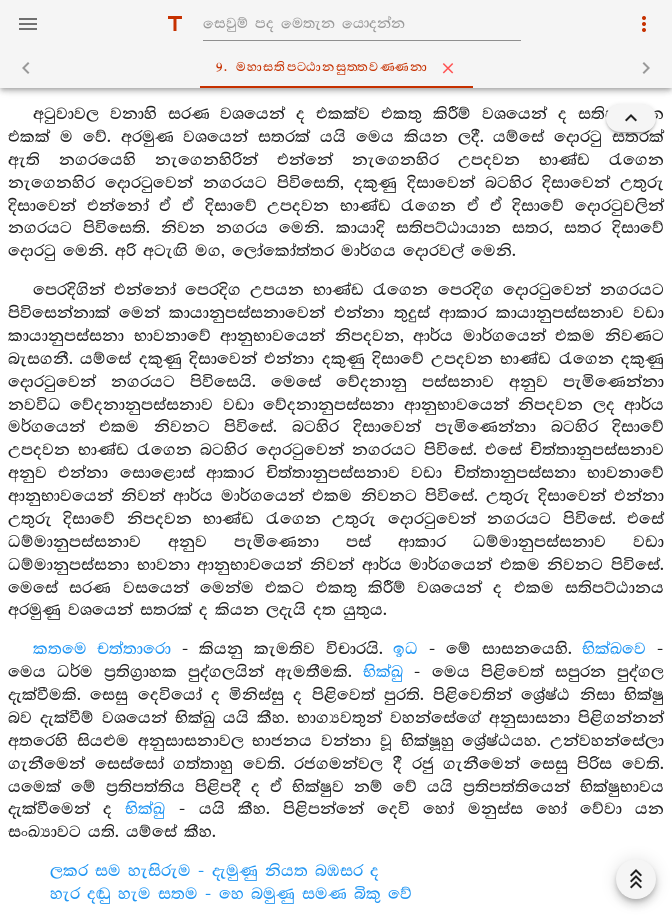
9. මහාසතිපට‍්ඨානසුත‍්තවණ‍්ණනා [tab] (340, 68)
